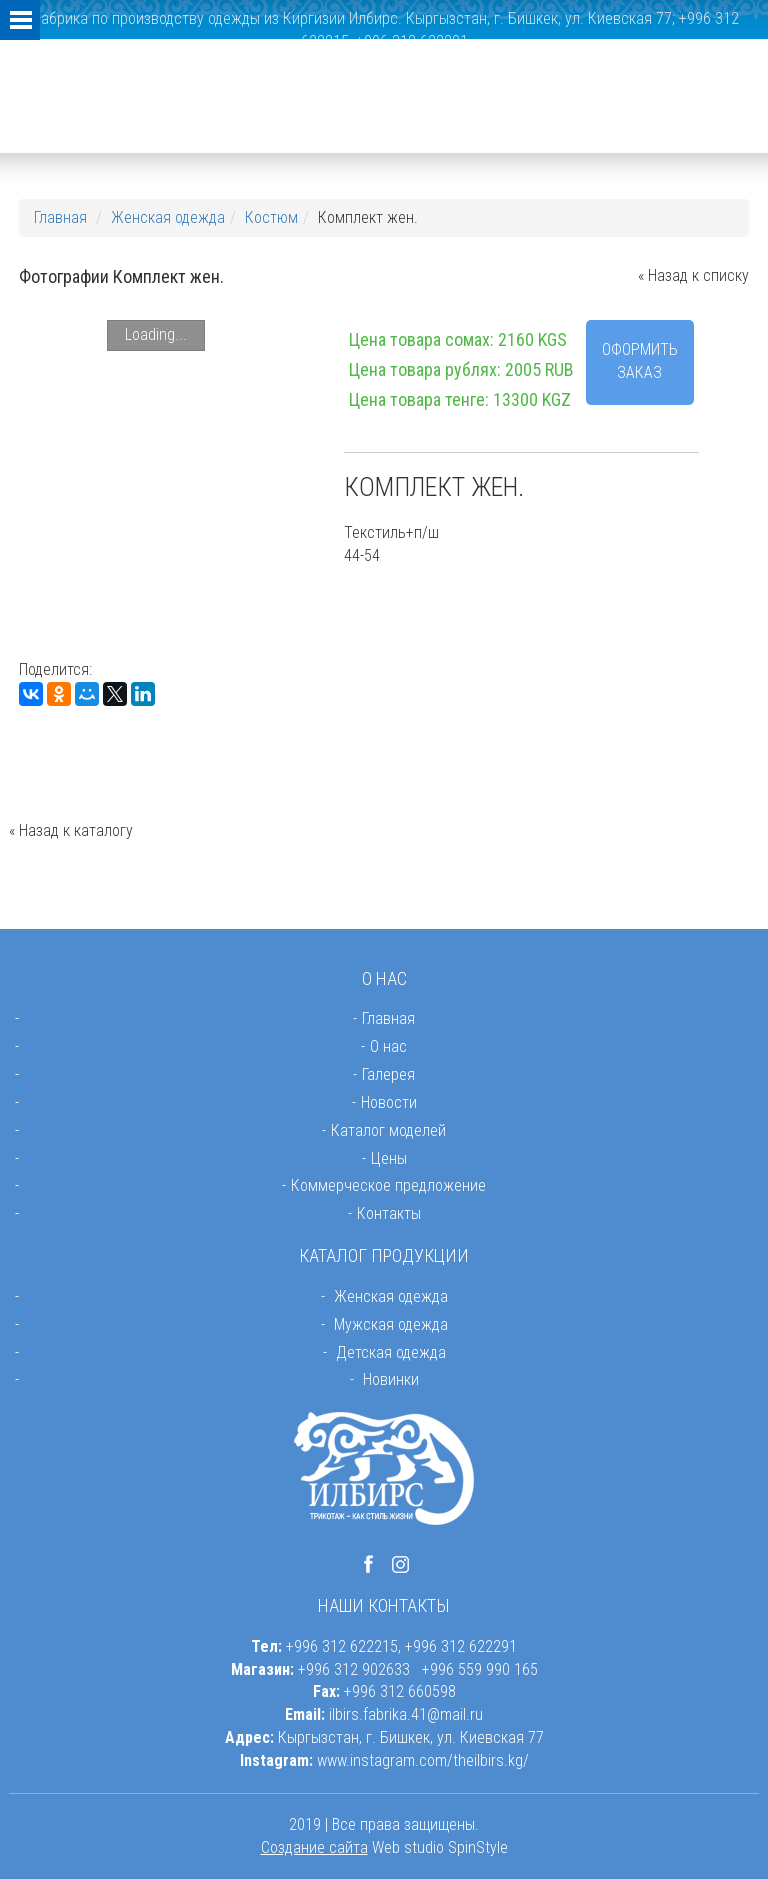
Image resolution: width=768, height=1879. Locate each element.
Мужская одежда (391, 1324)
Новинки (391, 1379)
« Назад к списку (693, 275)
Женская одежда (168, 217)
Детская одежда (391, 1352)
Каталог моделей (388, 1130)
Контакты (389, 1213)
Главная (60, 217)
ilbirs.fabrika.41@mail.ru (406, 1714)
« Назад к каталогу (71, 830)
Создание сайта (314, 1847)
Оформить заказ (640, 361)
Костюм (271, 217)
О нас (388, 1046)
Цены (389, 1158)
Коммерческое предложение (388, 1185)
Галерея (388, 1074)
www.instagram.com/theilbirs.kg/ (423, 1760)
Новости (389, 1102)
